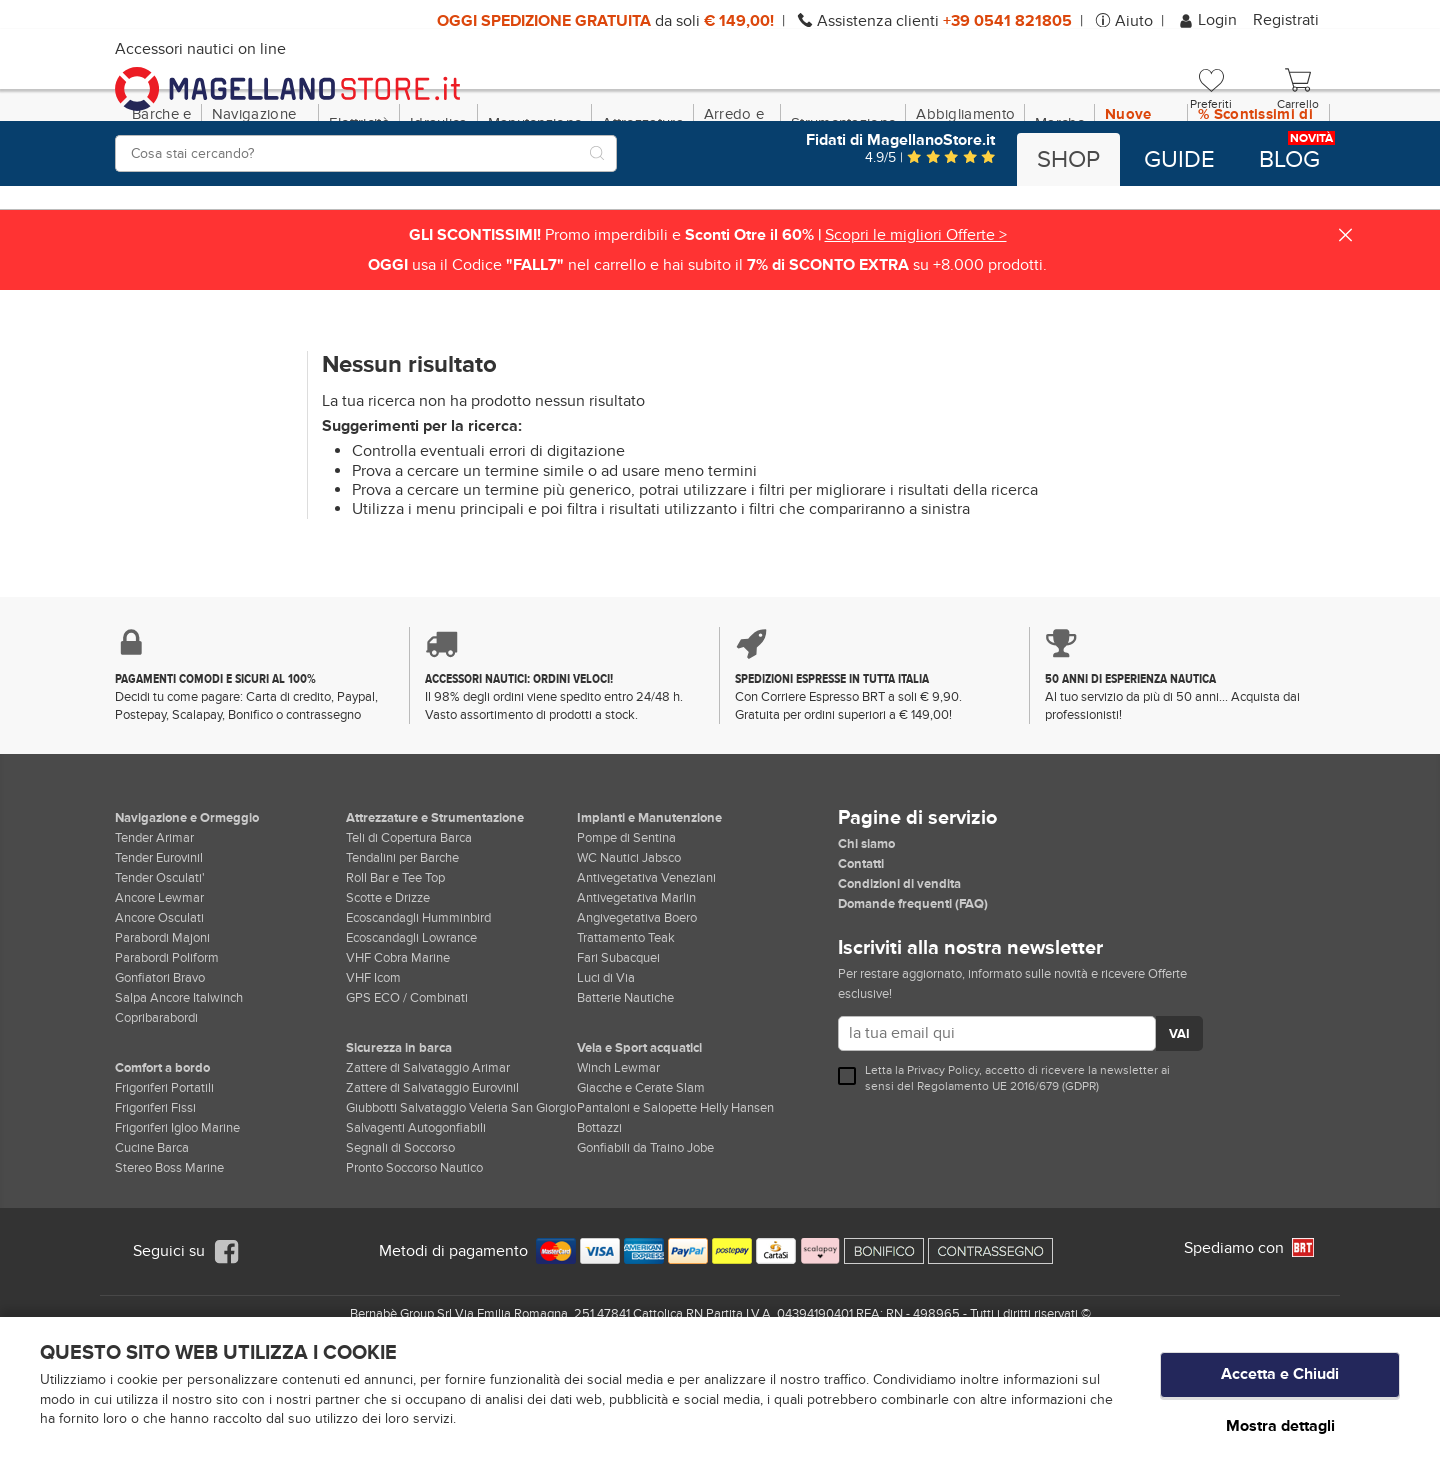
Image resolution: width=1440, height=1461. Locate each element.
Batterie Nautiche (625, 1084)
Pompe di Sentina (626, 924)
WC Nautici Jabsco (629, 944)
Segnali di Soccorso (400, 1234)
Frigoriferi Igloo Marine (177, 1214)
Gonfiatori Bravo (160, 1064)
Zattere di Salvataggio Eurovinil (432, 1174)
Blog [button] (1289, 160)
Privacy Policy (943, 1156)
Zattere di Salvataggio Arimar (428, 1154)
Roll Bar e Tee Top (395, 964)
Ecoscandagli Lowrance (411, 1024)
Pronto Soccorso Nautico (414, 1254)
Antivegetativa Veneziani (646, 964)
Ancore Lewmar (159, 984)
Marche (1060, 209)
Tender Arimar (154, 924)
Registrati (1286, 20)
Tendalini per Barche (402, 944)
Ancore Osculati (159, 1004)
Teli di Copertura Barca (409, 924)
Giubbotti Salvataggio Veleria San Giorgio (461, 1194)
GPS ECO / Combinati (407, 1084)
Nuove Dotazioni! (1141, 209)
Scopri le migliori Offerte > (916, 321)
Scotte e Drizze (388, 984)
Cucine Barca (152, 1234)
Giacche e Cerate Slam (641, 1174)
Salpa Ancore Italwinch (179, 1084)
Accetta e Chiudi (1280, 1382)
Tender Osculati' (160, 964)
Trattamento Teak (626, 1024)
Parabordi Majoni (162, 1024)
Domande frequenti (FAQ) (913, 990)
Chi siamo (866, 930)
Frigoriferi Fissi (155, 1194)
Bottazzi (599, 1214)
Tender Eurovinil (159, 944)
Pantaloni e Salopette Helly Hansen (675, 1194)
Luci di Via (606, 1064)
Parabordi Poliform (167, 1044)
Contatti (861, 950)
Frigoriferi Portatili (164, 1174)
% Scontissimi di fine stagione (1255, 209)
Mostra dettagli (1280, 1425)
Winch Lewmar (618, 1154)
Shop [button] (1068, 160)
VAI (1179, 1121)
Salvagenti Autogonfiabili (416, 1214)
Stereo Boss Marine (169, 1254)
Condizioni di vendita (899, 970)
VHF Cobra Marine (398, 1044)
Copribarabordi (156, 1104)
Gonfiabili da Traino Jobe (645, 1234)
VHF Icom (373, 1064)
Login (1209, 20)
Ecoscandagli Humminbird (418, 1004)
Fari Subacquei (618, 1044)
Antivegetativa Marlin (636, 984)
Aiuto (1134, 21)
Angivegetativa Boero (637, 1004)
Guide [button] (1179, 160)
